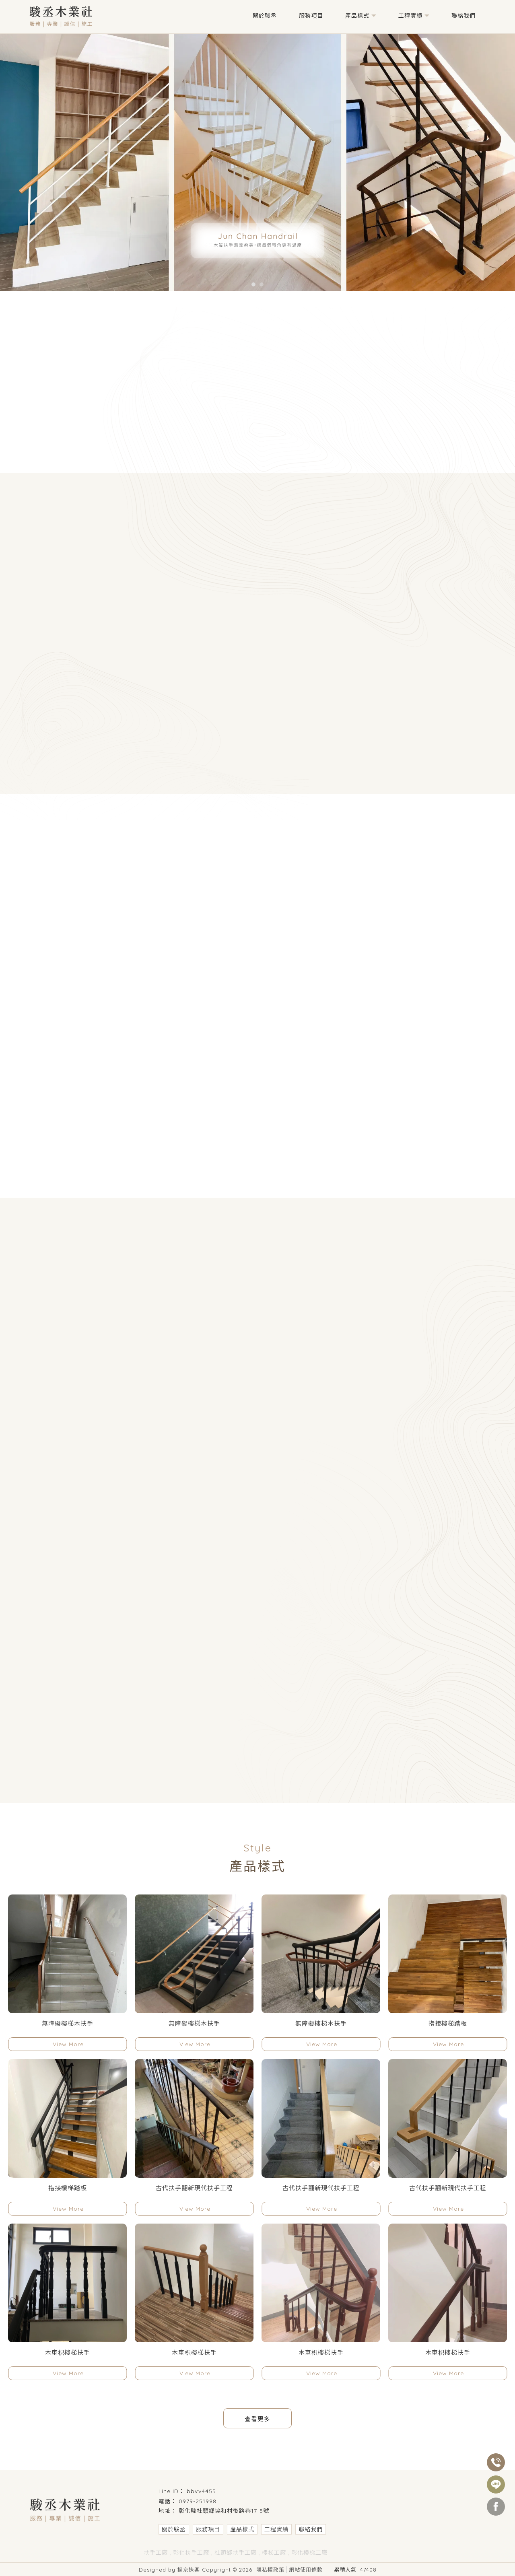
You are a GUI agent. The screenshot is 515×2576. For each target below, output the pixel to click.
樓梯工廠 (274, 2552)
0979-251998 (197, 2501)
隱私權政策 (270, 2569)
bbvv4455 (201, 2491)
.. (328, 2569)
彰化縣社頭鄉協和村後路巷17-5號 (224, 2510)
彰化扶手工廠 (191, 2552)
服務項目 (311, 15)
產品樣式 (357, 15)
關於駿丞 (265, 15)
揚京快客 (188, 2569)
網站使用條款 (306, 2569)
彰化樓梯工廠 (309, 2552)
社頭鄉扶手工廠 (235, 2552)
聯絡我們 (463, 15)
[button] (253, 284)
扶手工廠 (156, 2552)
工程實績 (410, 15)
